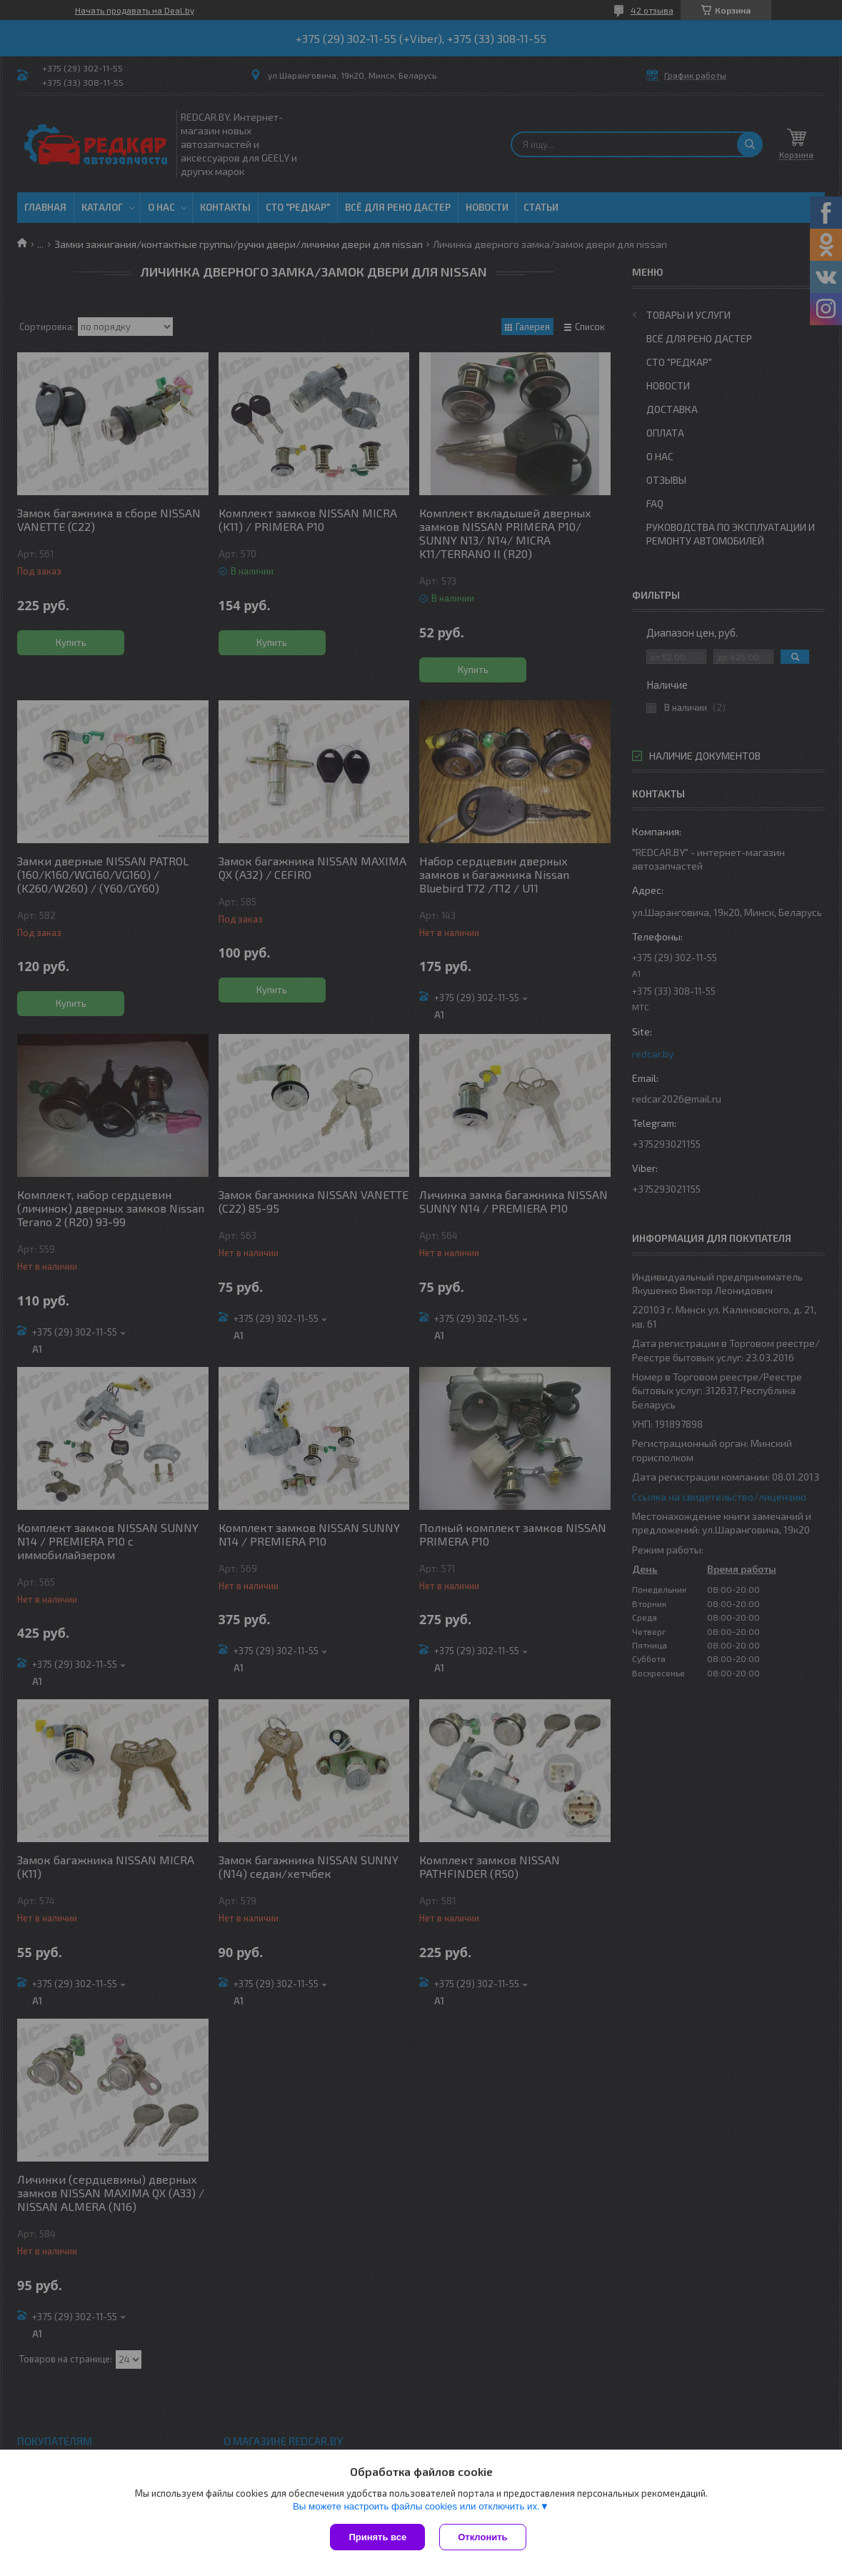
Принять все (377, 2537)
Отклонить (482, 2537)
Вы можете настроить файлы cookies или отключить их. (416, 2506)
